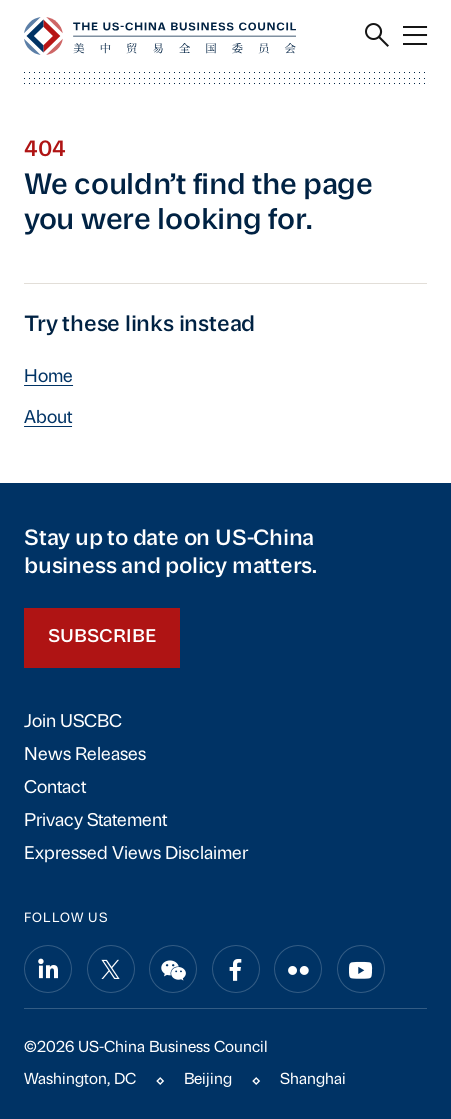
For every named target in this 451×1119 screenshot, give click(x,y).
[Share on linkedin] (48, 969)
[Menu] (415, 36)
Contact (55, 788)
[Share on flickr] (298, 969)
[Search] (377, 36)
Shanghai (313, 1080)
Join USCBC (73, 722)
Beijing (208, 1080)
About (48, 418)
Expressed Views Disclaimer (136, 854)
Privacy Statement (95, 821)
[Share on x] (111, 969)
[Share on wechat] (173, 969)
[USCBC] (160, 36)
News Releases (85, 755)
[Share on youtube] (361, 969)
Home (48, 377)
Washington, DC (80, 1080)
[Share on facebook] (236, 969)
